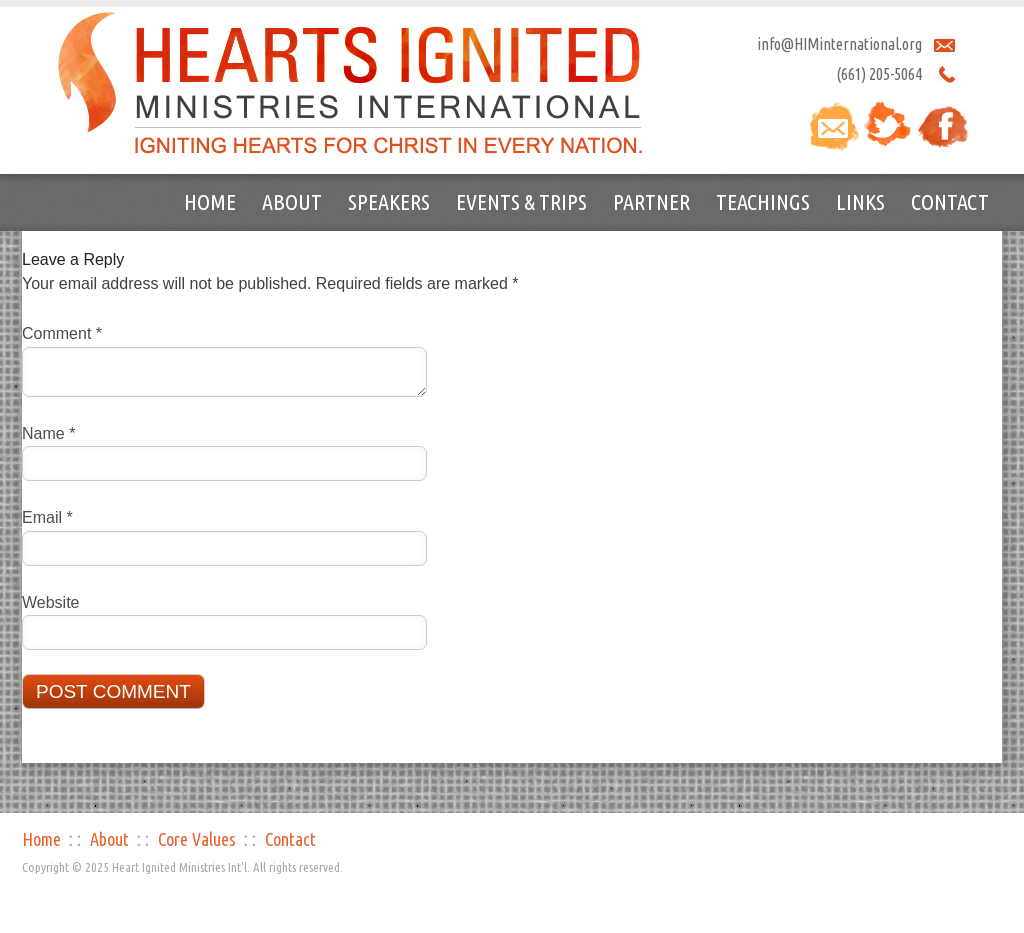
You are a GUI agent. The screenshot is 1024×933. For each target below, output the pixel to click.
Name (48, 433)
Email (47, 517)
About (292, 201)
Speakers (389, 201)
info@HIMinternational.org (839, 44)
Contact (950, 201)
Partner (651, 201)
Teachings (763, 201)
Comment (62, 333)
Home (210, 201)
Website (51, 602)
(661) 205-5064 (879, 74)
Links (860, 201)
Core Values (197, 839)
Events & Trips (521, 201)
